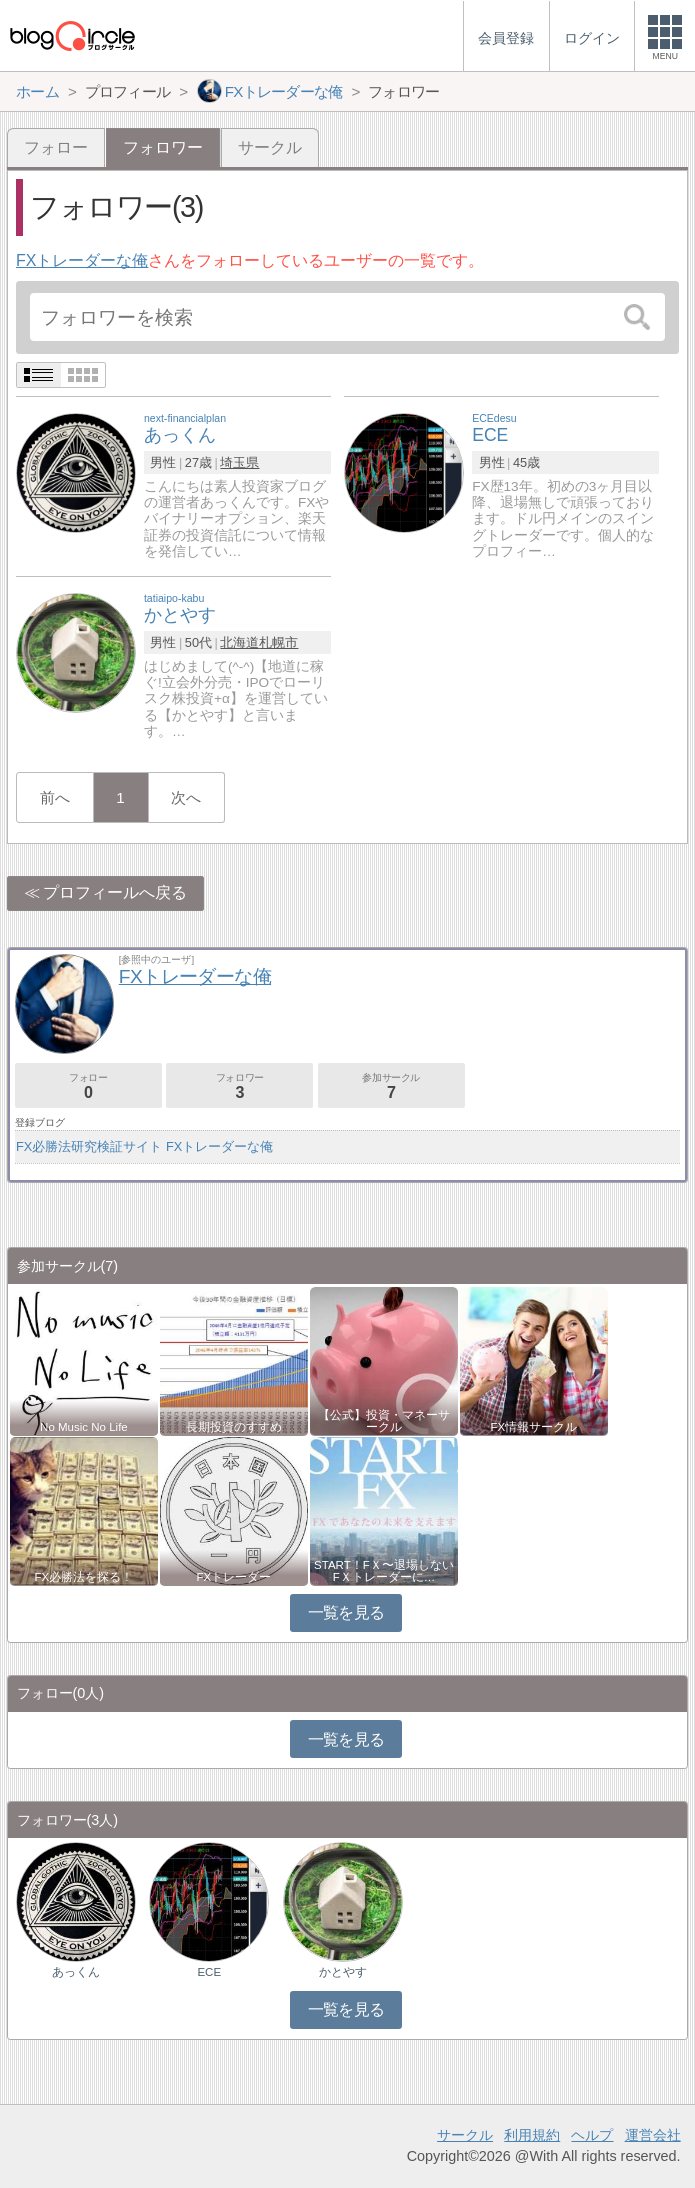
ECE (209, 1972)
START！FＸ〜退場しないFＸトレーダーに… (384, 1571)
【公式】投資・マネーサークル (384, 1421)
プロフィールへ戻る (115, 892)
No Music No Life (84, 1427)
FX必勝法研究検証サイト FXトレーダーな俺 (144, 1146)
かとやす (343, 1972)
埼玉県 (239, 462)
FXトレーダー (234, 1577)
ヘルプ (592, 2135)
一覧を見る (346, 1612)
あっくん (76, 1972)
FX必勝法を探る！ (84, 1577)
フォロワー (239, 1086)
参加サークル (391, 1086)
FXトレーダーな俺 (82, 260)
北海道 (239, 642)
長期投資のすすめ (234, 1427)
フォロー (56, 147)
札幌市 (278, 642)
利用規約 (532, 2135)
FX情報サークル (534, 1427)
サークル (270, 147)
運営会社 (653, 2135)
